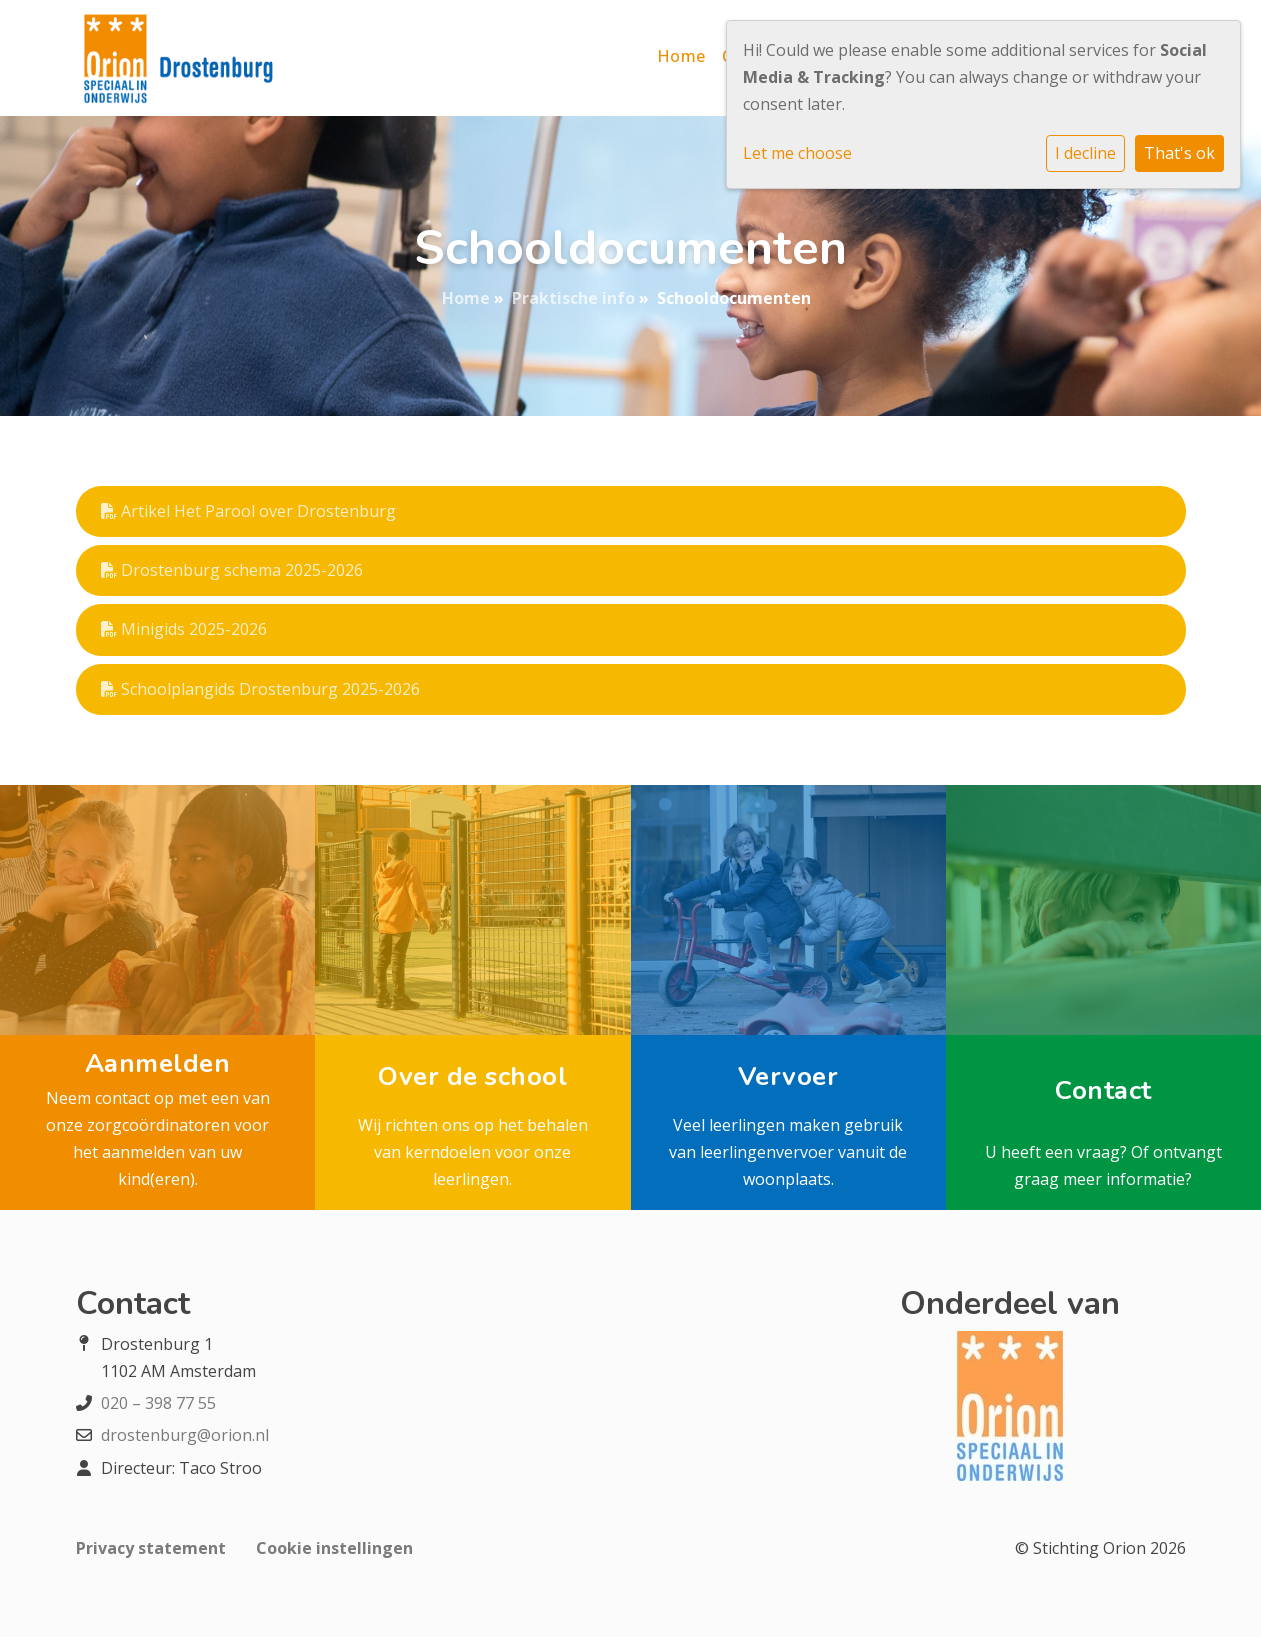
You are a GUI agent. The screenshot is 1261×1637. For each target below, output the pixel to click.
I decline (1085, 153)
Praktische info (573, 298)
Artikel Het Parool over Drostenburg (248, 511)
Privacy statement (151, 1548)
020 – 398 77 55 (158, 1403)
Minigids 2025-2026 (184, 629)
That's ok (1179, 153)
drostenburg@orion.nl (185, 1435)
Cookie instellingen (334, 1548)
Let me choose (797, 153)
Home (681, 56)
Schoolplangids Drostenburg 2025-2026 (260, 689)
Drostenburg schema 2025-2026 (232, 570)
